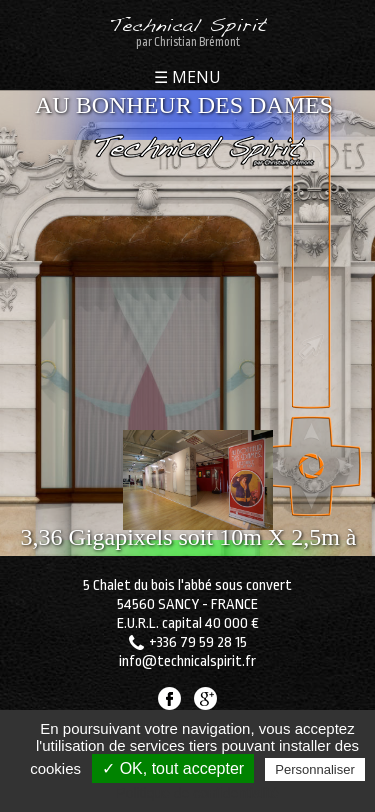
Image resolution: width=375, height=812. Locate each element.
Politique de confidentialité (197, 793)
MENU (194, 78)
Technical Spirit (187, 27)
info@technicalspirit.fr (187, 661)
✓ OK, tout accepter (173, 768)
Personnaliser (315, 769)
